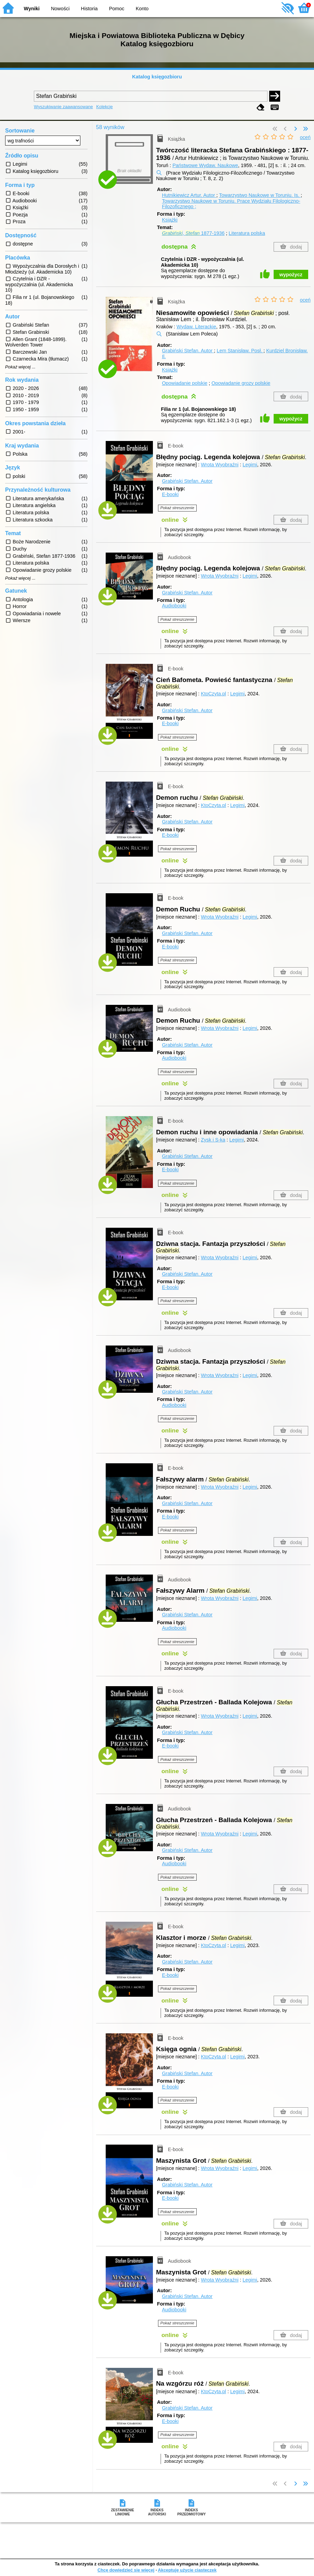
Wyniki (32, 8)
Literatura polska (247, 233)
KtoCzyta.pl (213, 693)
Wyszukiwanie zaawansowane (63, 106)
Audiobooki (174, 605)
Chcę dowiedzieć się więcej (125, 2570)
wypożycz (290, 274)
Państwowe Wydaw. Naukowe (205, 165)
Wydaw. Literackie (196, 326)
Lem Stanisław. (240, 350)
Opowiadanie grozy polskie (240, 383)
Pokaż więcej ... (20, 367)
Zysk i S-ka (213, 1139)
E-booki (170, 494)
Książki (170, 220)
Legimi (250, 464)
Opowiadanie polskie (184, 383)
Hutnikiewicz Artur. (189, 195)
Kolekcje (104, 106)
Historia (89, 8)
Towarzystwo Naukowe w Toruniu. (260, 195)
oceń (305, 137)
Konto (142, 8)
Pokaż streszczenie (177, 508)
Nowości (60, 8)
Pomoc (117, 8)
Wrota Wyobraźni (219, 464)
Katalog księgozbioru (157, 76)
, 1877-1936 (193, 233)
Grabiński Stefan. (188, 350)
